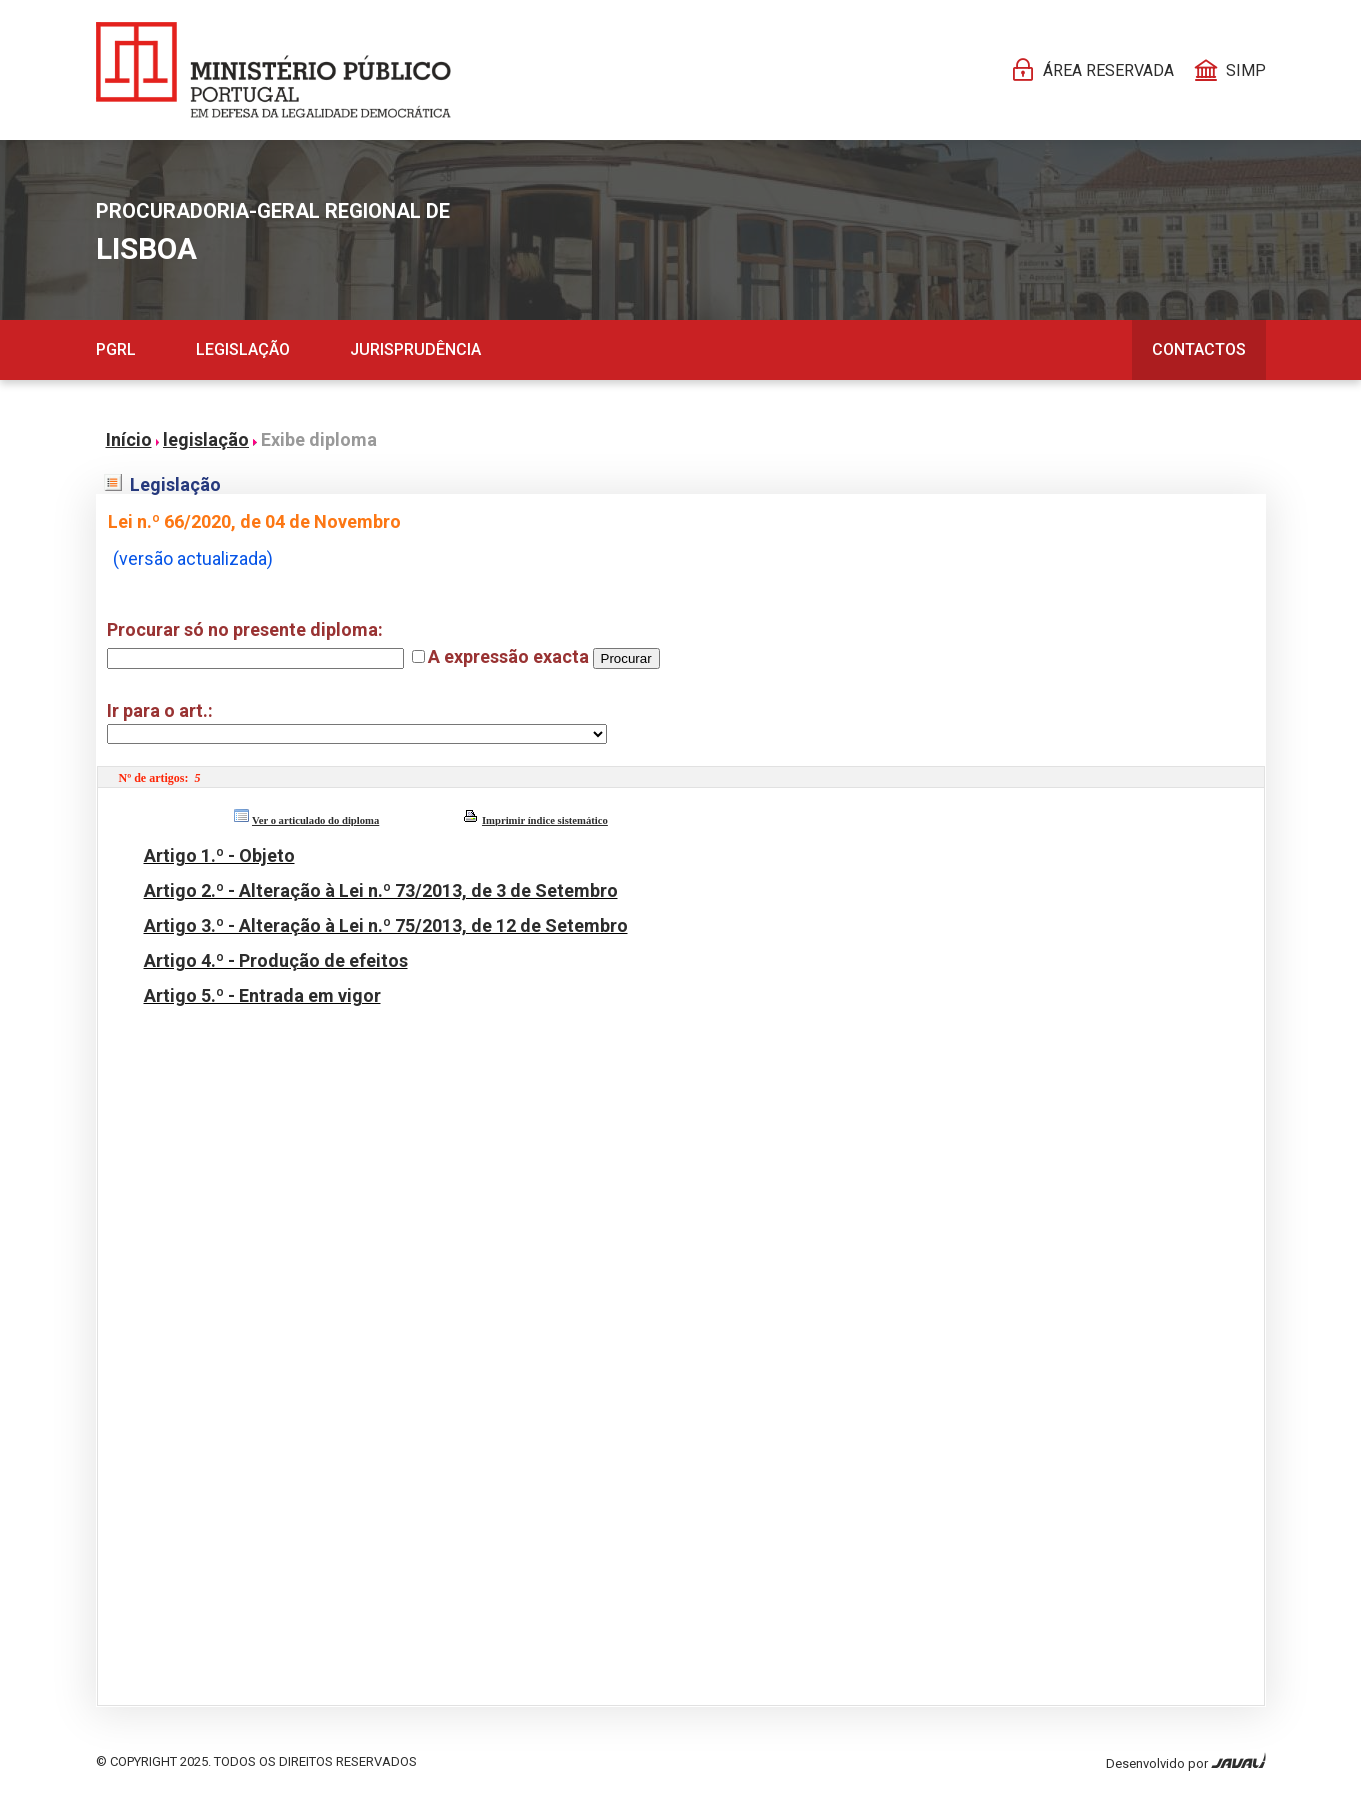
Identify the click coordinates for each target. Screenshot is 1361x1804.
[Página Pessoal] (273, 70)
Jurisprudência (415, 349)
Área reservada (1108, 70)
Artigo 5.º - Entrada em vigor (262, 995)
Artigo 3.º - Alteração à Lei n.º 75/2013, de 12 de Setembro (386, 925)
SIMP (1246, 70)
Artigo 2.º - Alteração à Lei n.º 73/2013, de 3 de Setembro (381, 890)
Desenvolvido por (1186, 1761)
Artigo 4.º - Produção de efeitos (276, 960)
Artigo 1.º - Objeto (219, 855)
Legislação (243, 349)
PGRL (116, 349)
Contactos (1199, 349)
